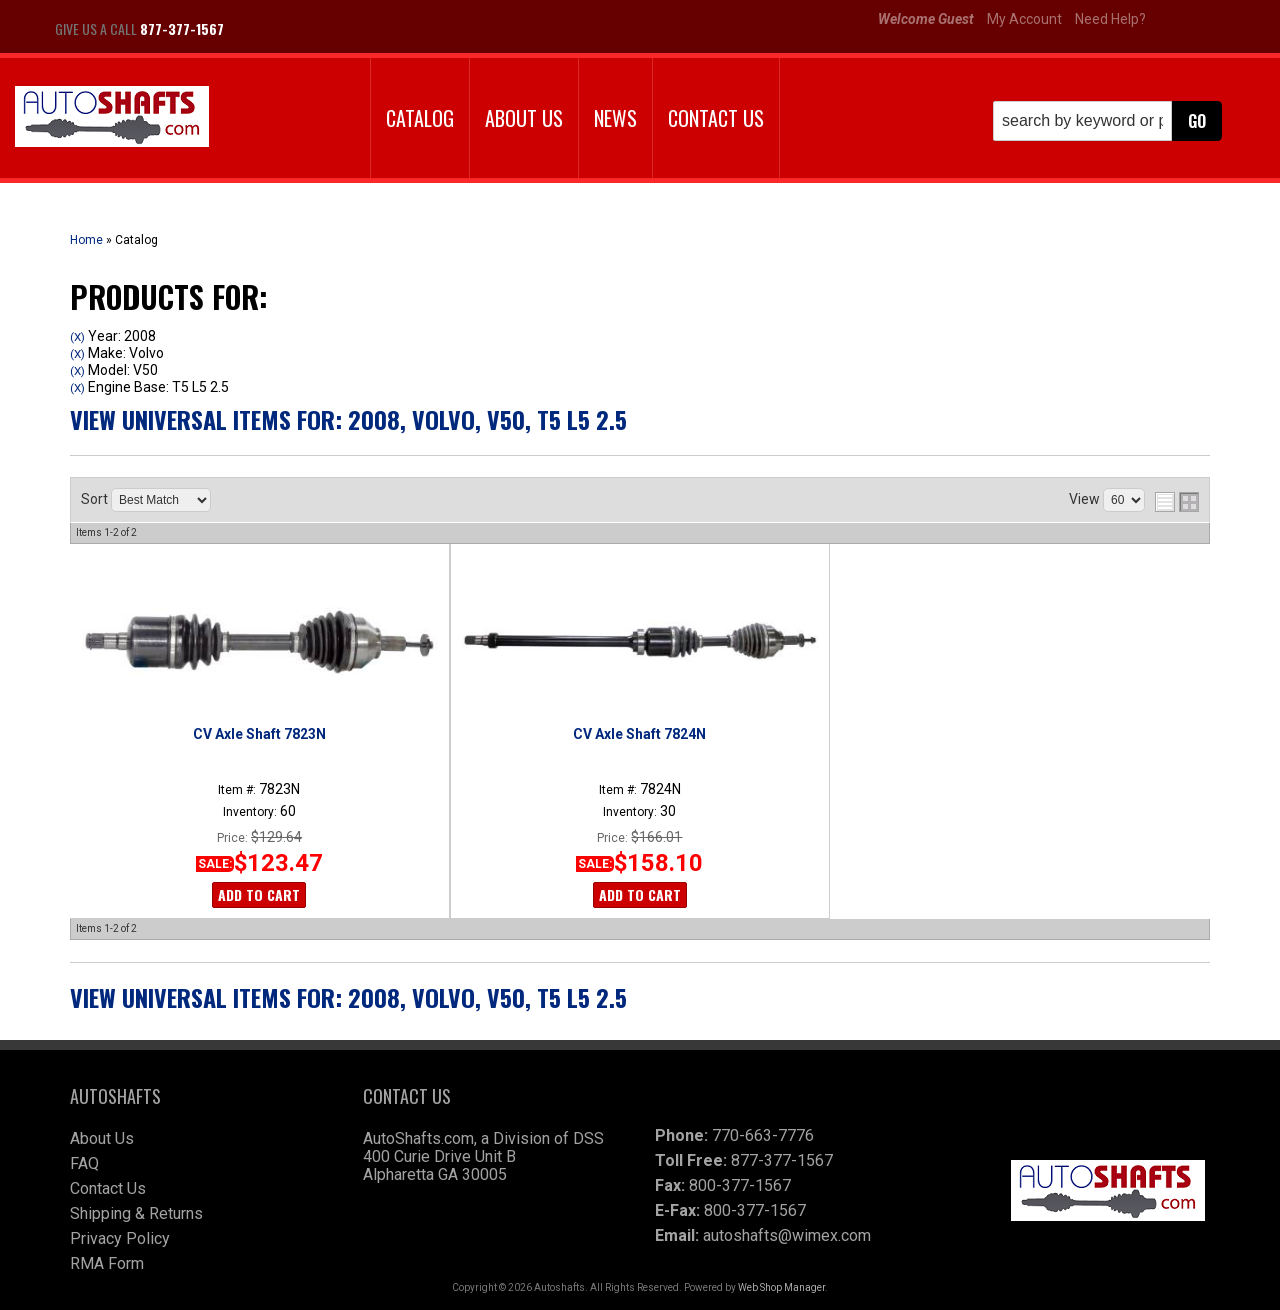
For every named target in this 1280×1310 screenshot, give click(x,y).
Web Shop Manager (781, 1287)
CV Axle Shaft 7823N (259, 734)
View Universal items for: (348, 419)
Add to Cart (259, 894)
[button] (1107, 121)
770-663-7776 (763, 1135)
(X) (77, 337)
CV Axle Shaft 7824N (639, 734)
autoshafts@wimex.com (787, 1235)
